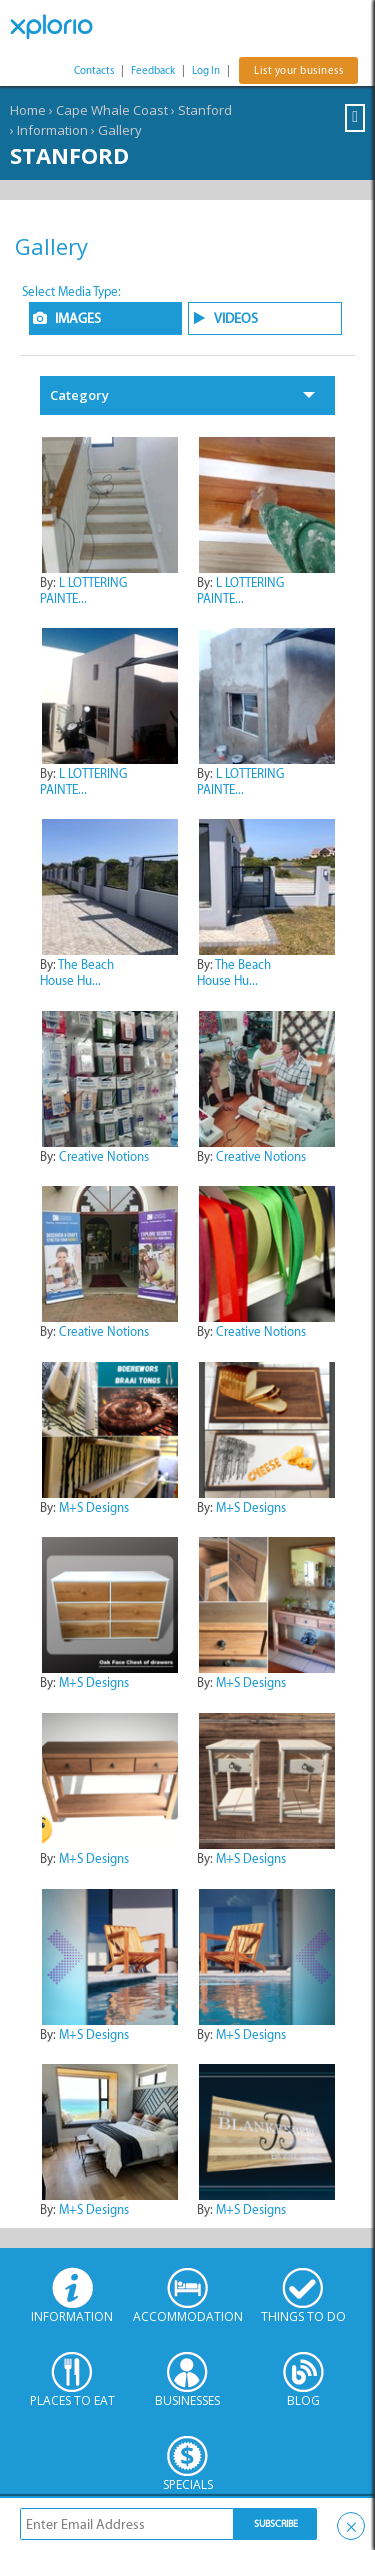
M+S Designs (94, 1507)
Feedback (153, 70)
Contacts (94, 70)
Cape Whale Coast (112, 110)
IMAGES (78, 318)
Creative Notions (104, 1156)
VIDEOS (236, 318)
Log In (206, 70)
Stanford (205, 110)
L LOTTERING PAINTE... (83, 590)
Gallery (120, 130)
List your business (298, 70)
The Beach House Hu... (77, 972)
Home (28, 110)
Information (52, 130)
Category (79, 395)
